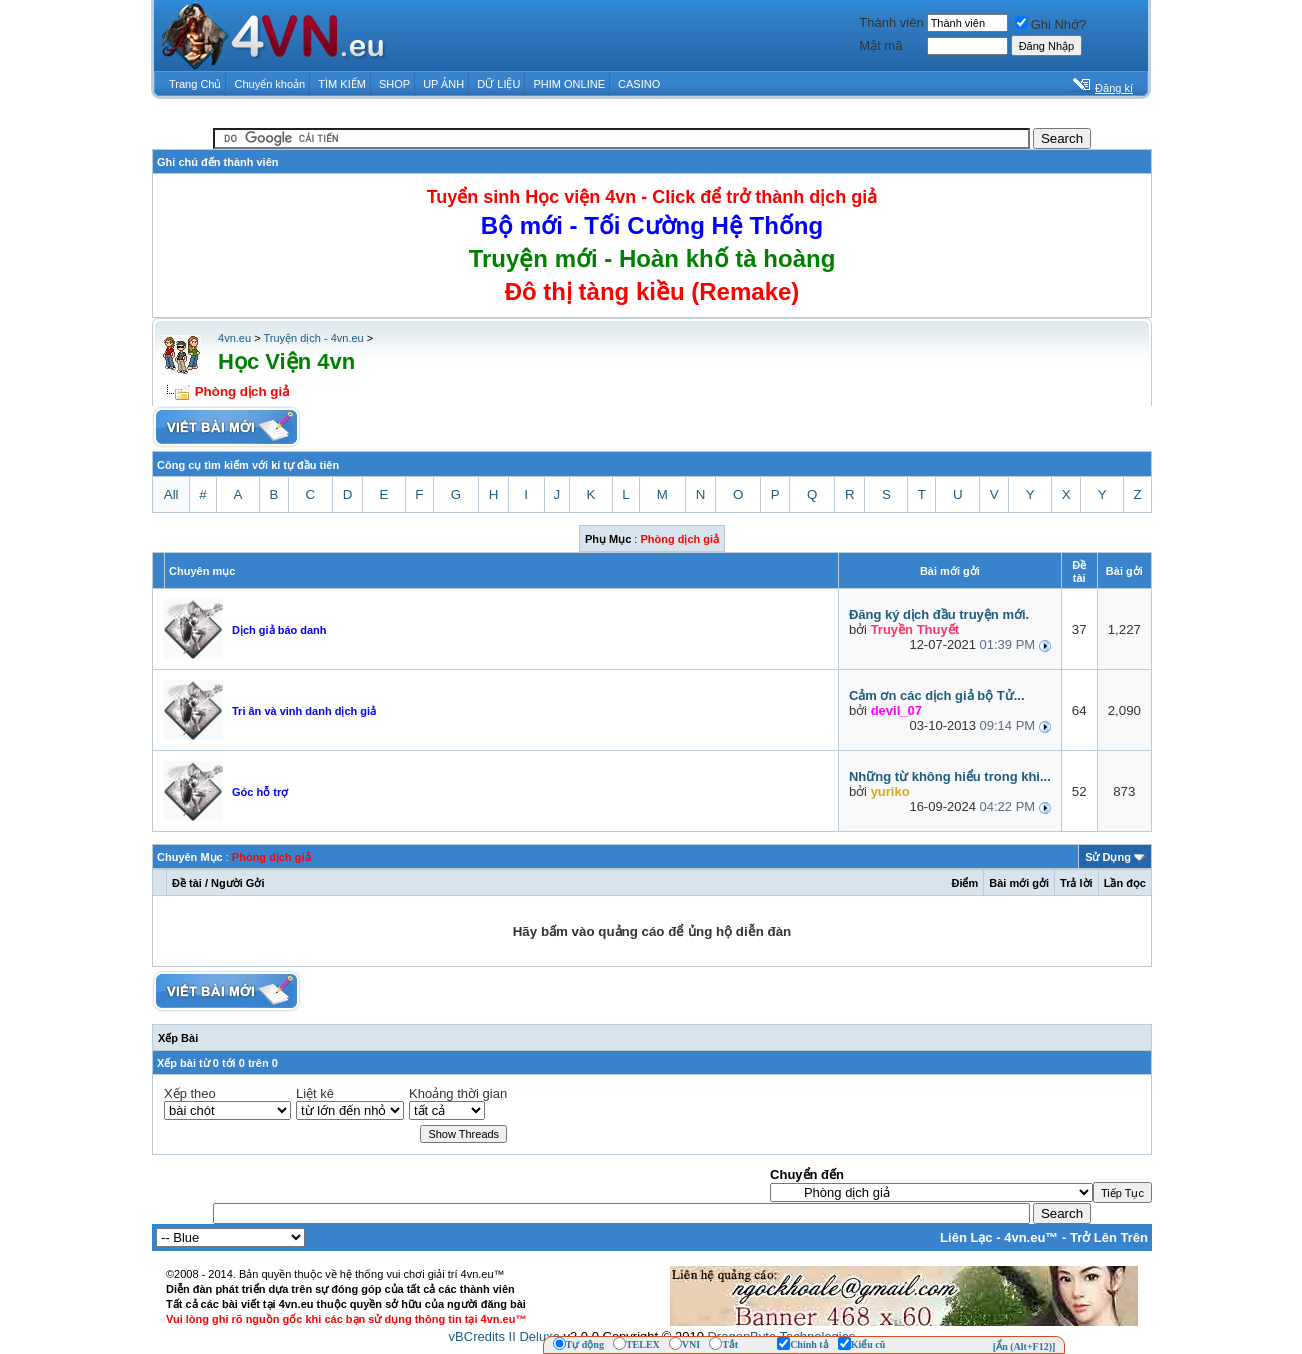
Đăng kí (1114, 88)
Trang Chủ (195, 84)
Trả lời (1076, 883)
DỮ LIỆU (498, 84)
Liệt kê (315, 1093)
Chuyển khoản (270, 84)
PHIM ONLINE (569, 84)
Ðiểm (964, 883)
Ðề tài (187, 883)
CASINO (639, 84)
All (171, 494)
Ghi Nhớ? (1051, 24)
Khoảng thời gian (458, 1093)
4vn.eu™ (1031, 1237)
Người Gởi (237, 883)
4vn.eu (234, 338)
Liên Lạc (966, 1237)
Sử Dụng (1108, 857)
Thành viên (891, 22)
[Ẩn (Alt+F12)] (1024, 1346)
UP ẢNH (443, 84)
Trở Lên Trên (1109, 1237)
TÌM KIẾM (342, 84)
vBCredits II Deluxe (504, 1336)
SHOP (394, 84)
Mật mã (880, 45)
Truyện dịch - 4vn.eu (313, 338)
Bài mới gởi (1019, 883)
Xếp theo (190, 1093)
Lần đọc (1125, 883)
